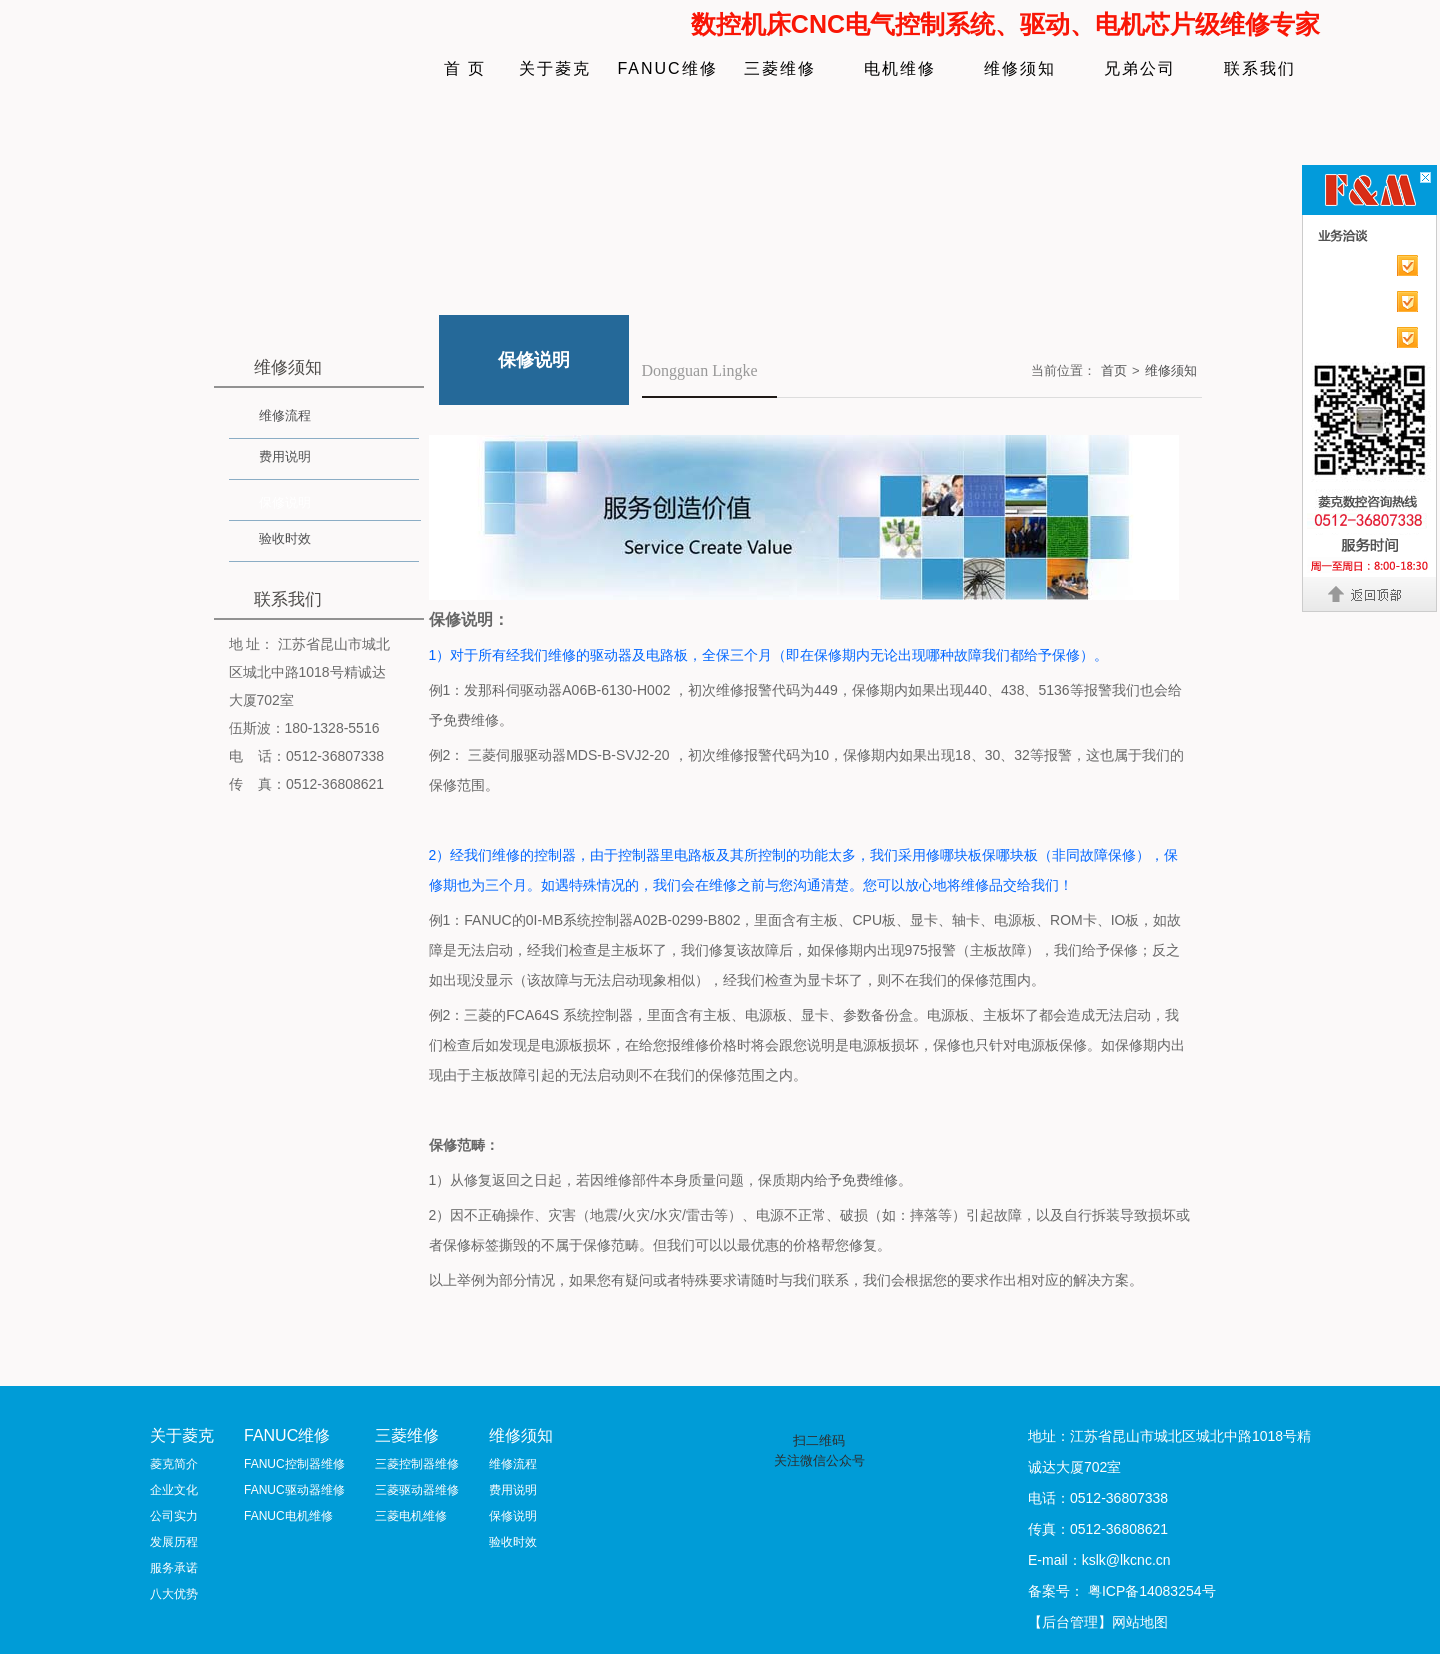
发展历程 (174, 1542)
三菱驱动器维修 (417, 1490)
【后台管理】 (1070, 1622)
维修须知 (1020, 68)
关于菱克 (555, 68)
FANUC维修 (667, 68)
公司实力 (174, 1516)
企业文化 (174, 1490)
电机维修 (900, 68)
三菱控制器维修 (417, 1464)
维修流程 (285, 415)
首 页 (465, 68)
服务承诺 (174, 1568)
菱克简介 (174, 1464)
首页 (1114, 370)
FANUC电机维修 (288, 1516)
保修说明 (285, 502)
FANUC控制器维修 (294, 1464)
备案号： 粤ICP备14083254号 (1122, 1591)
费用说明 (285, 456)
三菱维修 (780, 68)
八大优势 (174, 1594)
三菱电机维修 (411, 1516)
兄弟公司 (1140, 68)
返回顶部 (1370, 594)
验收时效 (285, 538)
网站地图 (1140, 1622)
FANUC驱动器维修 (294, 1490)
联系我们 (1260, 68)
